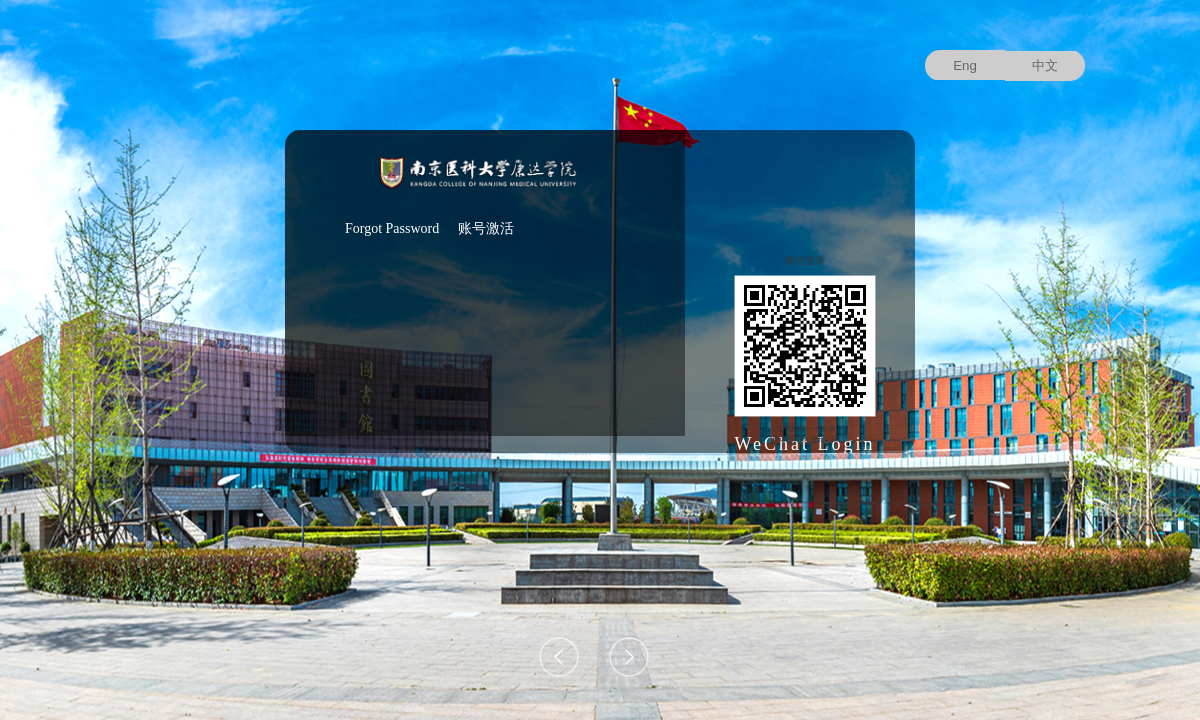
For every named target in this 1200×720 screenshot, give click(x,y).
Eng (965, 65)
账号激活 (486, 228)
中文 (1045, 65)
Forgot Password (392, 228)
